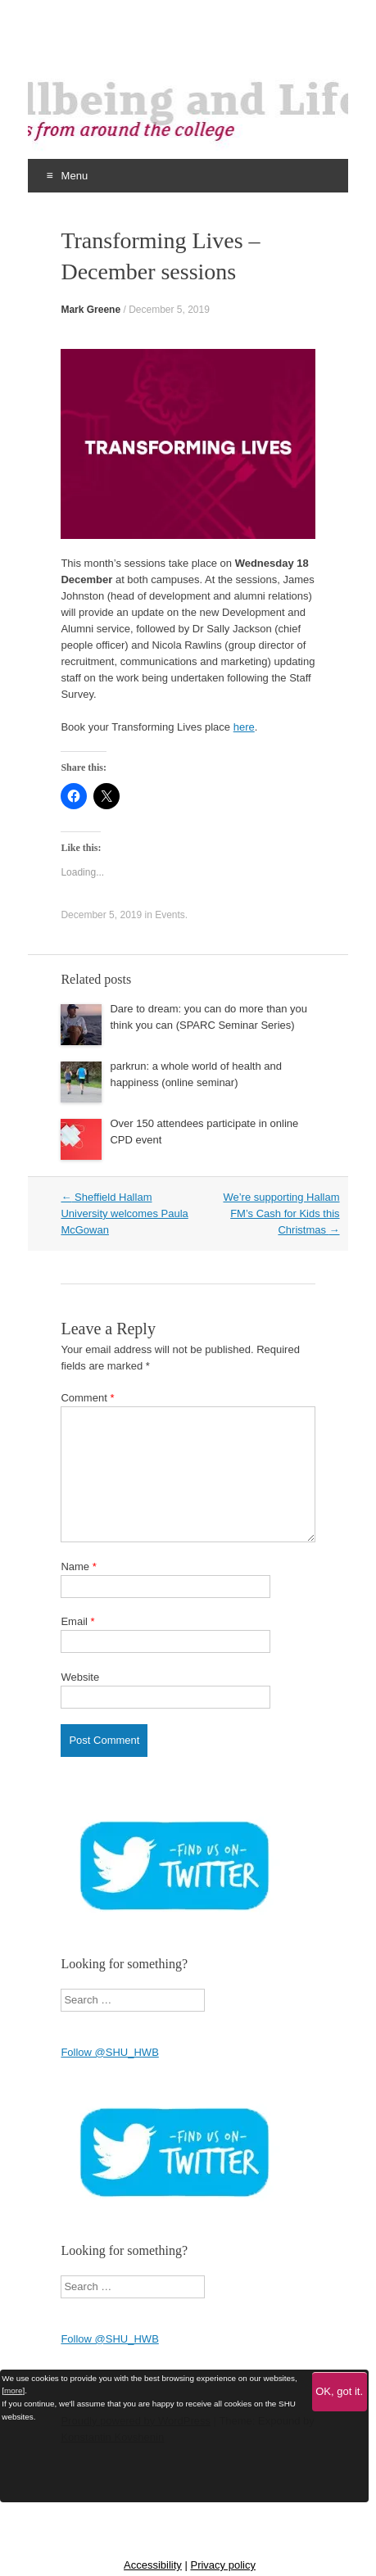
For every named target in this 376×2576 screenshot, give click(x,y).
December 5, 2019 (169, 309)
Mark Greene (90, 309)
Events (170, 915)
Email (77, 1621)
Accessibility (153, 2565)
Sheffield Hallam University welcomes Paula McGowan (124, 1213)
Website (80, 1677)
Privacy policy (222, 2565)
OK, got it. (339, 2391)
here (244, 727)
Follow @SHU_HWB (109, 2052)
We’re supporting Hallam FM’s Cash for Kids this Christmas (281, 1213)
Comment (87, 1398)
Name (78, 1566)
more (13, 2390)
